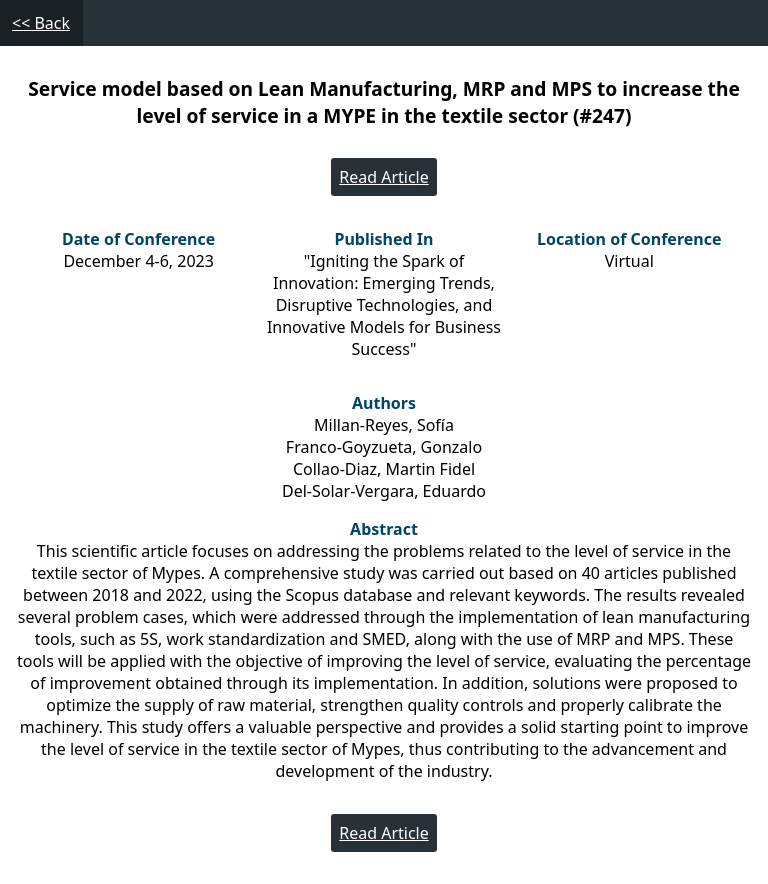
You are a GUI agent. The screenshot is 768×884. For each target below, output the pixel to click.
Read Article (384, 177)
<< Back (41, 23)
